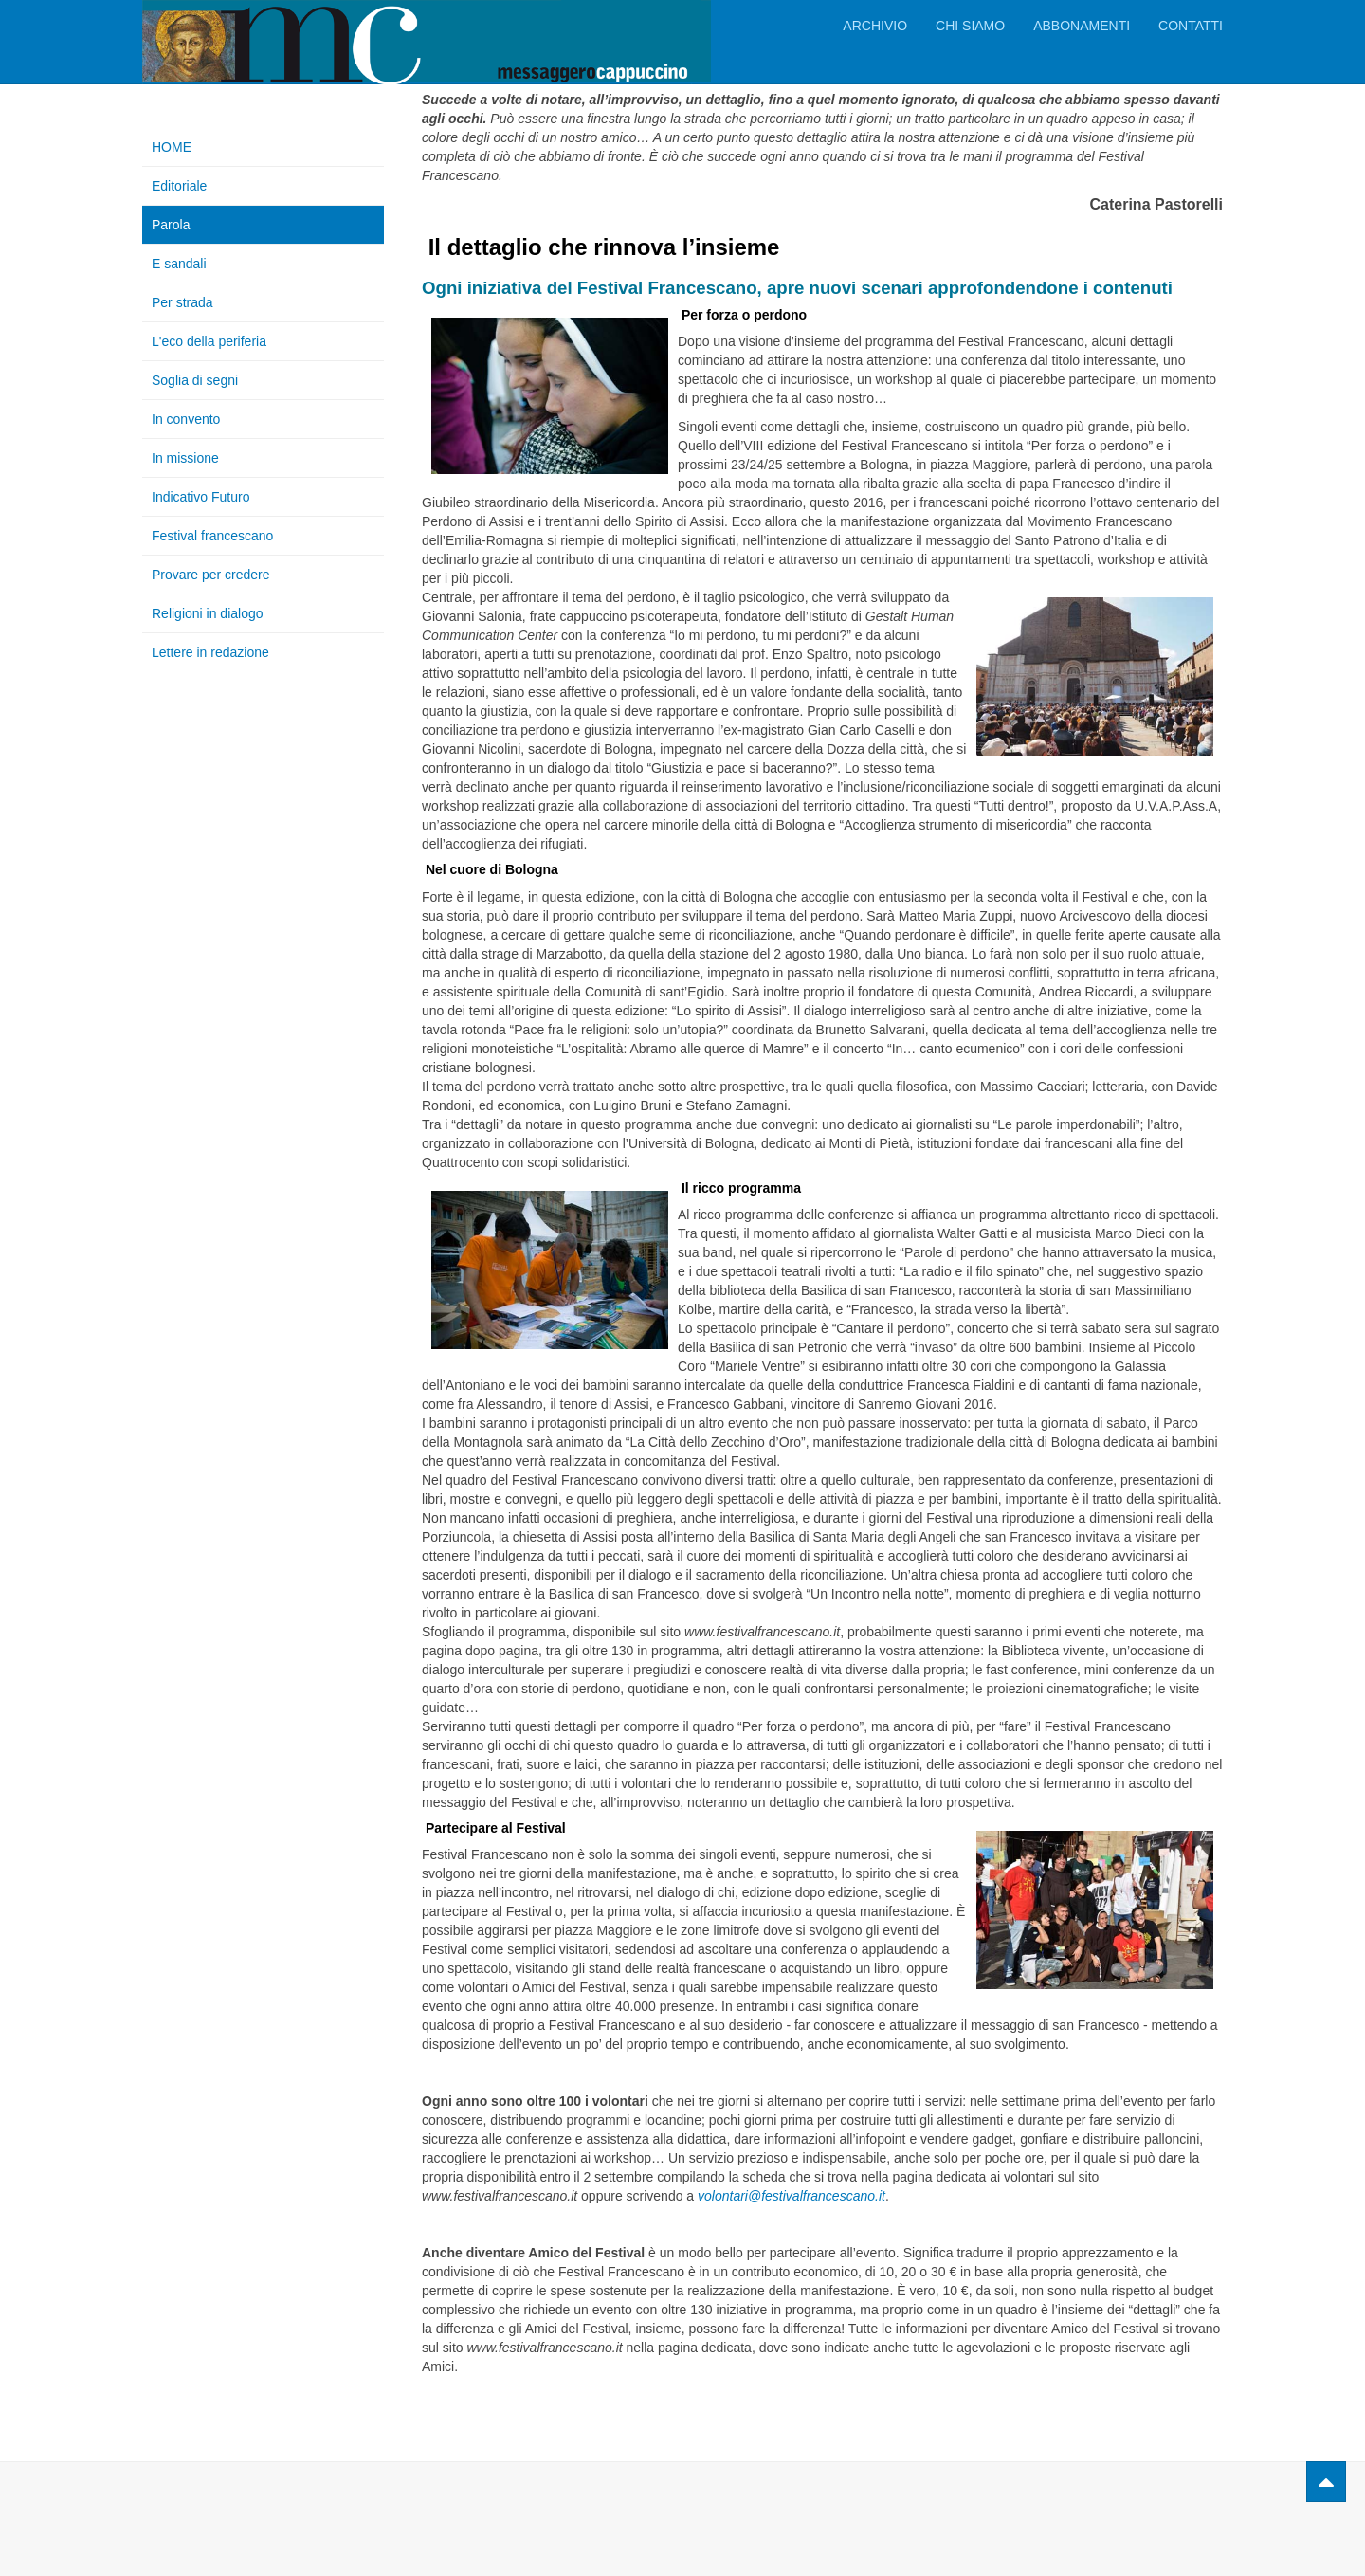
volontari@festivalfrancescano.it (791, 2195)
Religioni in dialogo (208, 613)
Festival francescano (212, 535)
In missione (185, 458)
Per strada (182, 302)
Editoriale (179, 185)
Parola (171, 224)
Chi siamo (970, 25)
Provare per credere (211, 574)
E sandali (179, 263)
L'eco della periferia (209, 341)
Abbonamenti (1081, 25)
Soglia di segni (195, 380)
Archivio (875, 25)
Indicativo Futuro (201, 496)
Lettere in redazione (210, 652)
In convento (186, 419)
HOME (171, 147)
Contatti (1190, 25)
